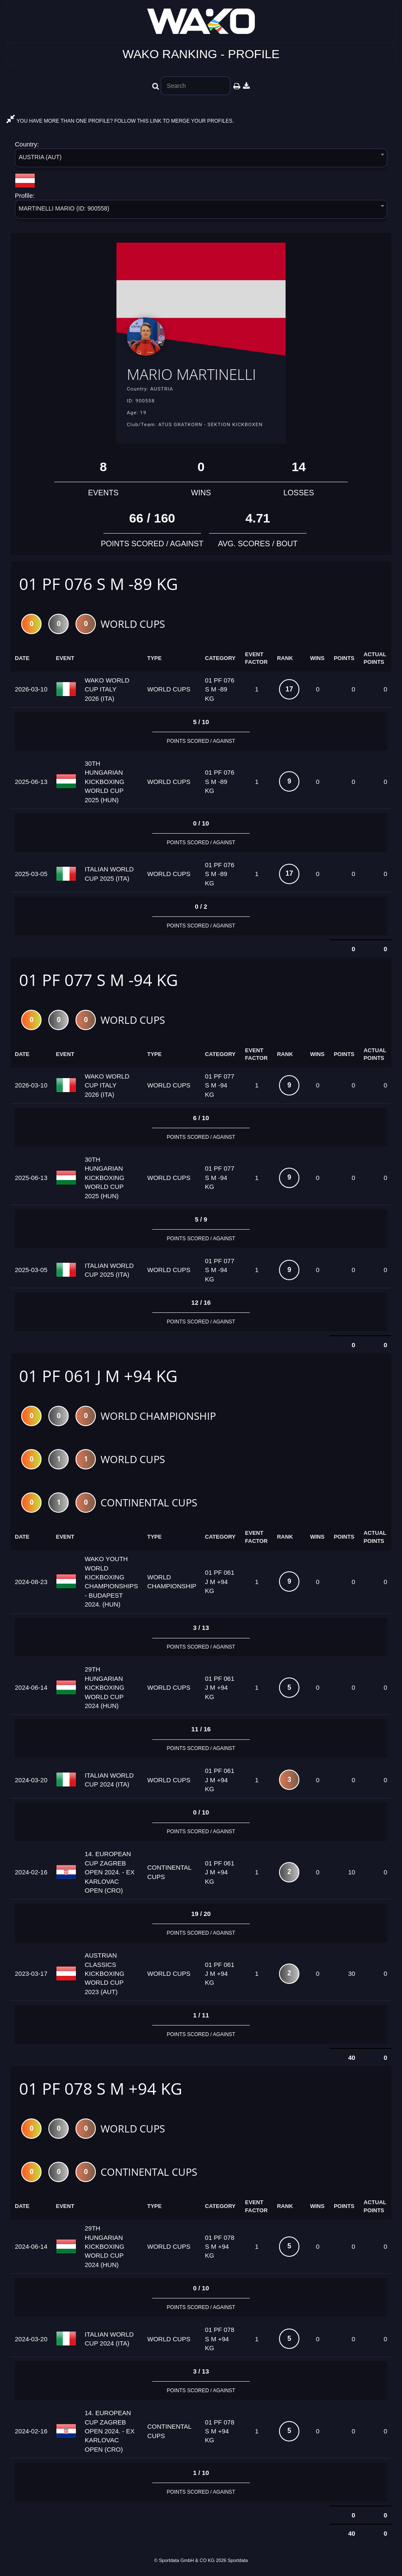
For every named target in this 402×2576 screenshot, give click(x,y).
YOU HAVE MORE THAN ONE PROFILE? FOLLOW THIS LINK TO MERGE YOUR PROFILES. (120, 121)
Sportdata (238, 2561)
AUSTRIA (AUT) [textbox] (40, 157)
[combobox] (201, 159)
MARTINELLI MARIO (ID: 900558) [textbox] (64, 208)
